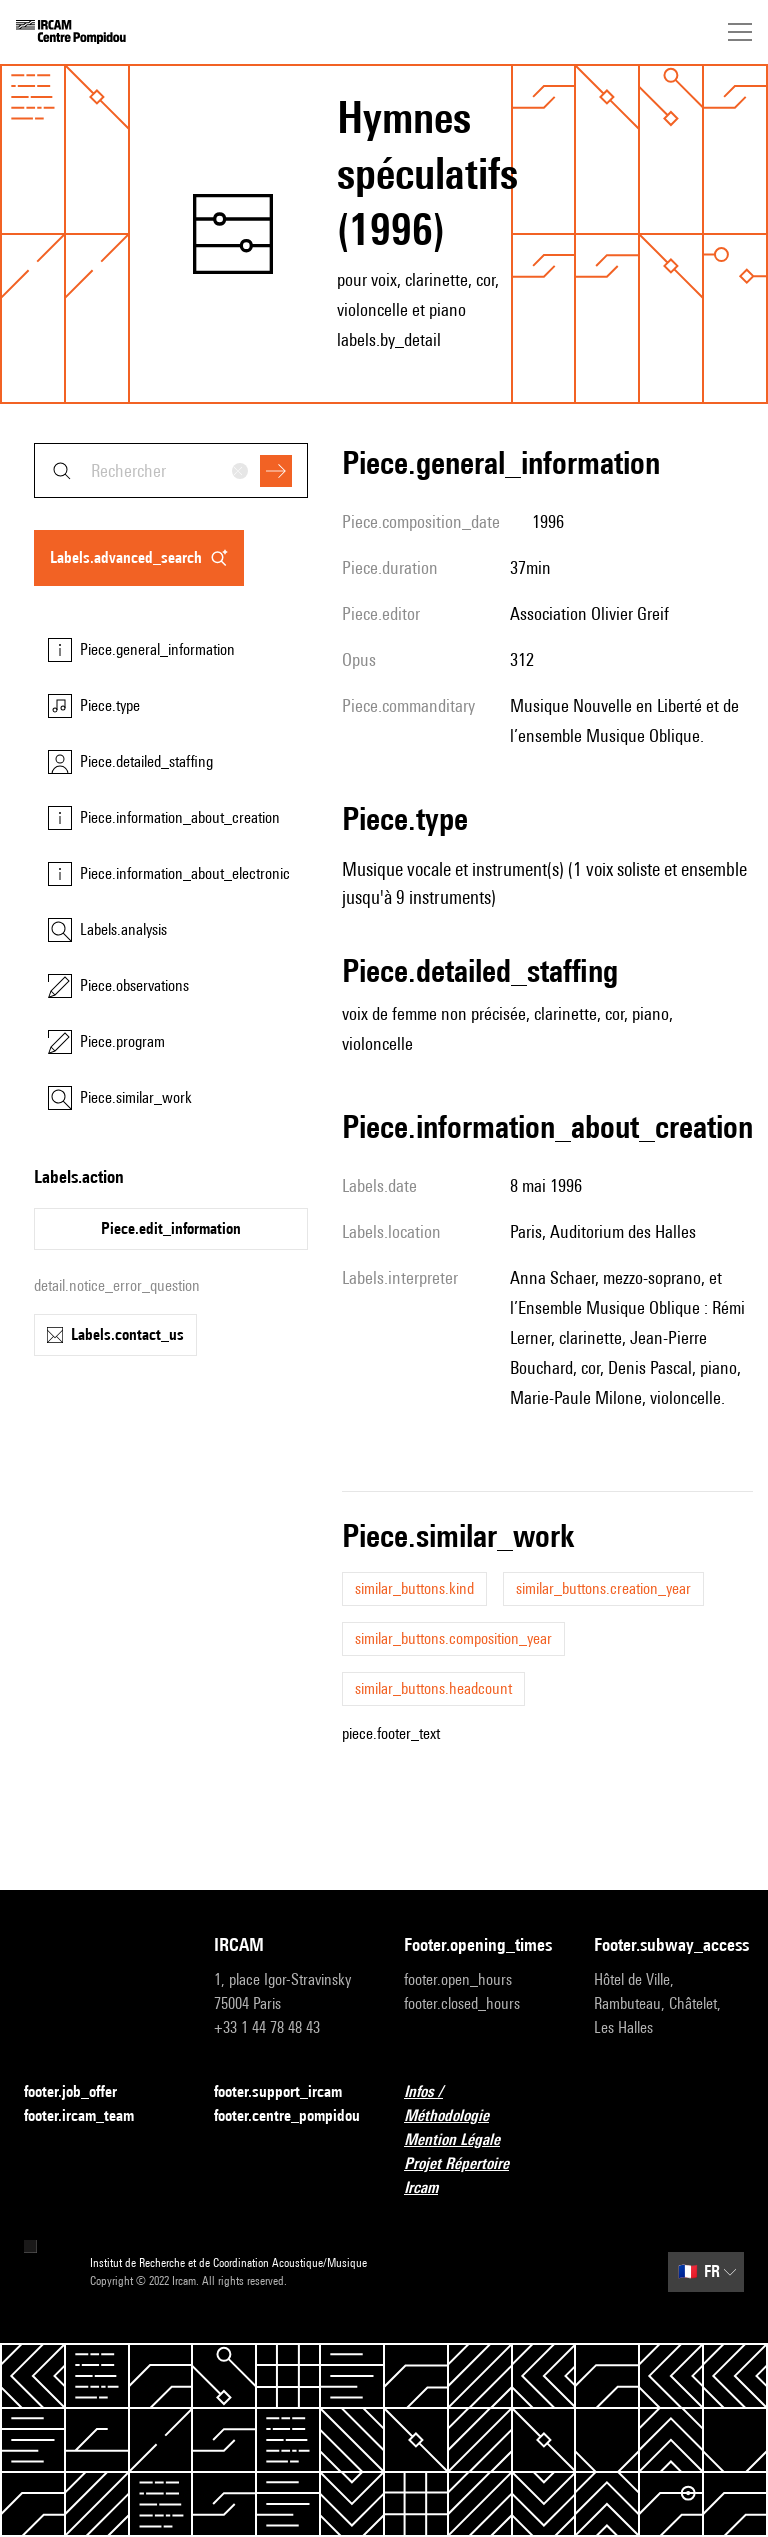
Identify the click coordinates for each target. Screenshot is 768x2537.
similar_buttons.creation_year (603, 1588)
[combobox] (171, 470)
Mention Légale (464, 2140)
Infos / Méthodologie (479, 2103)
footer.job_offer (82, 2092)
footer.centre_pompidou (287, 2115)
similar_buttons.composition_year (453, 1638)
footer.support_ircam (289, 2092)
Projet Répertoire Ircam (479, 2175)
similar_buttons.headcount (433, 1688)
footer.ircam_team (91, 2116)
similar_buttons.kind (414, 1588)
